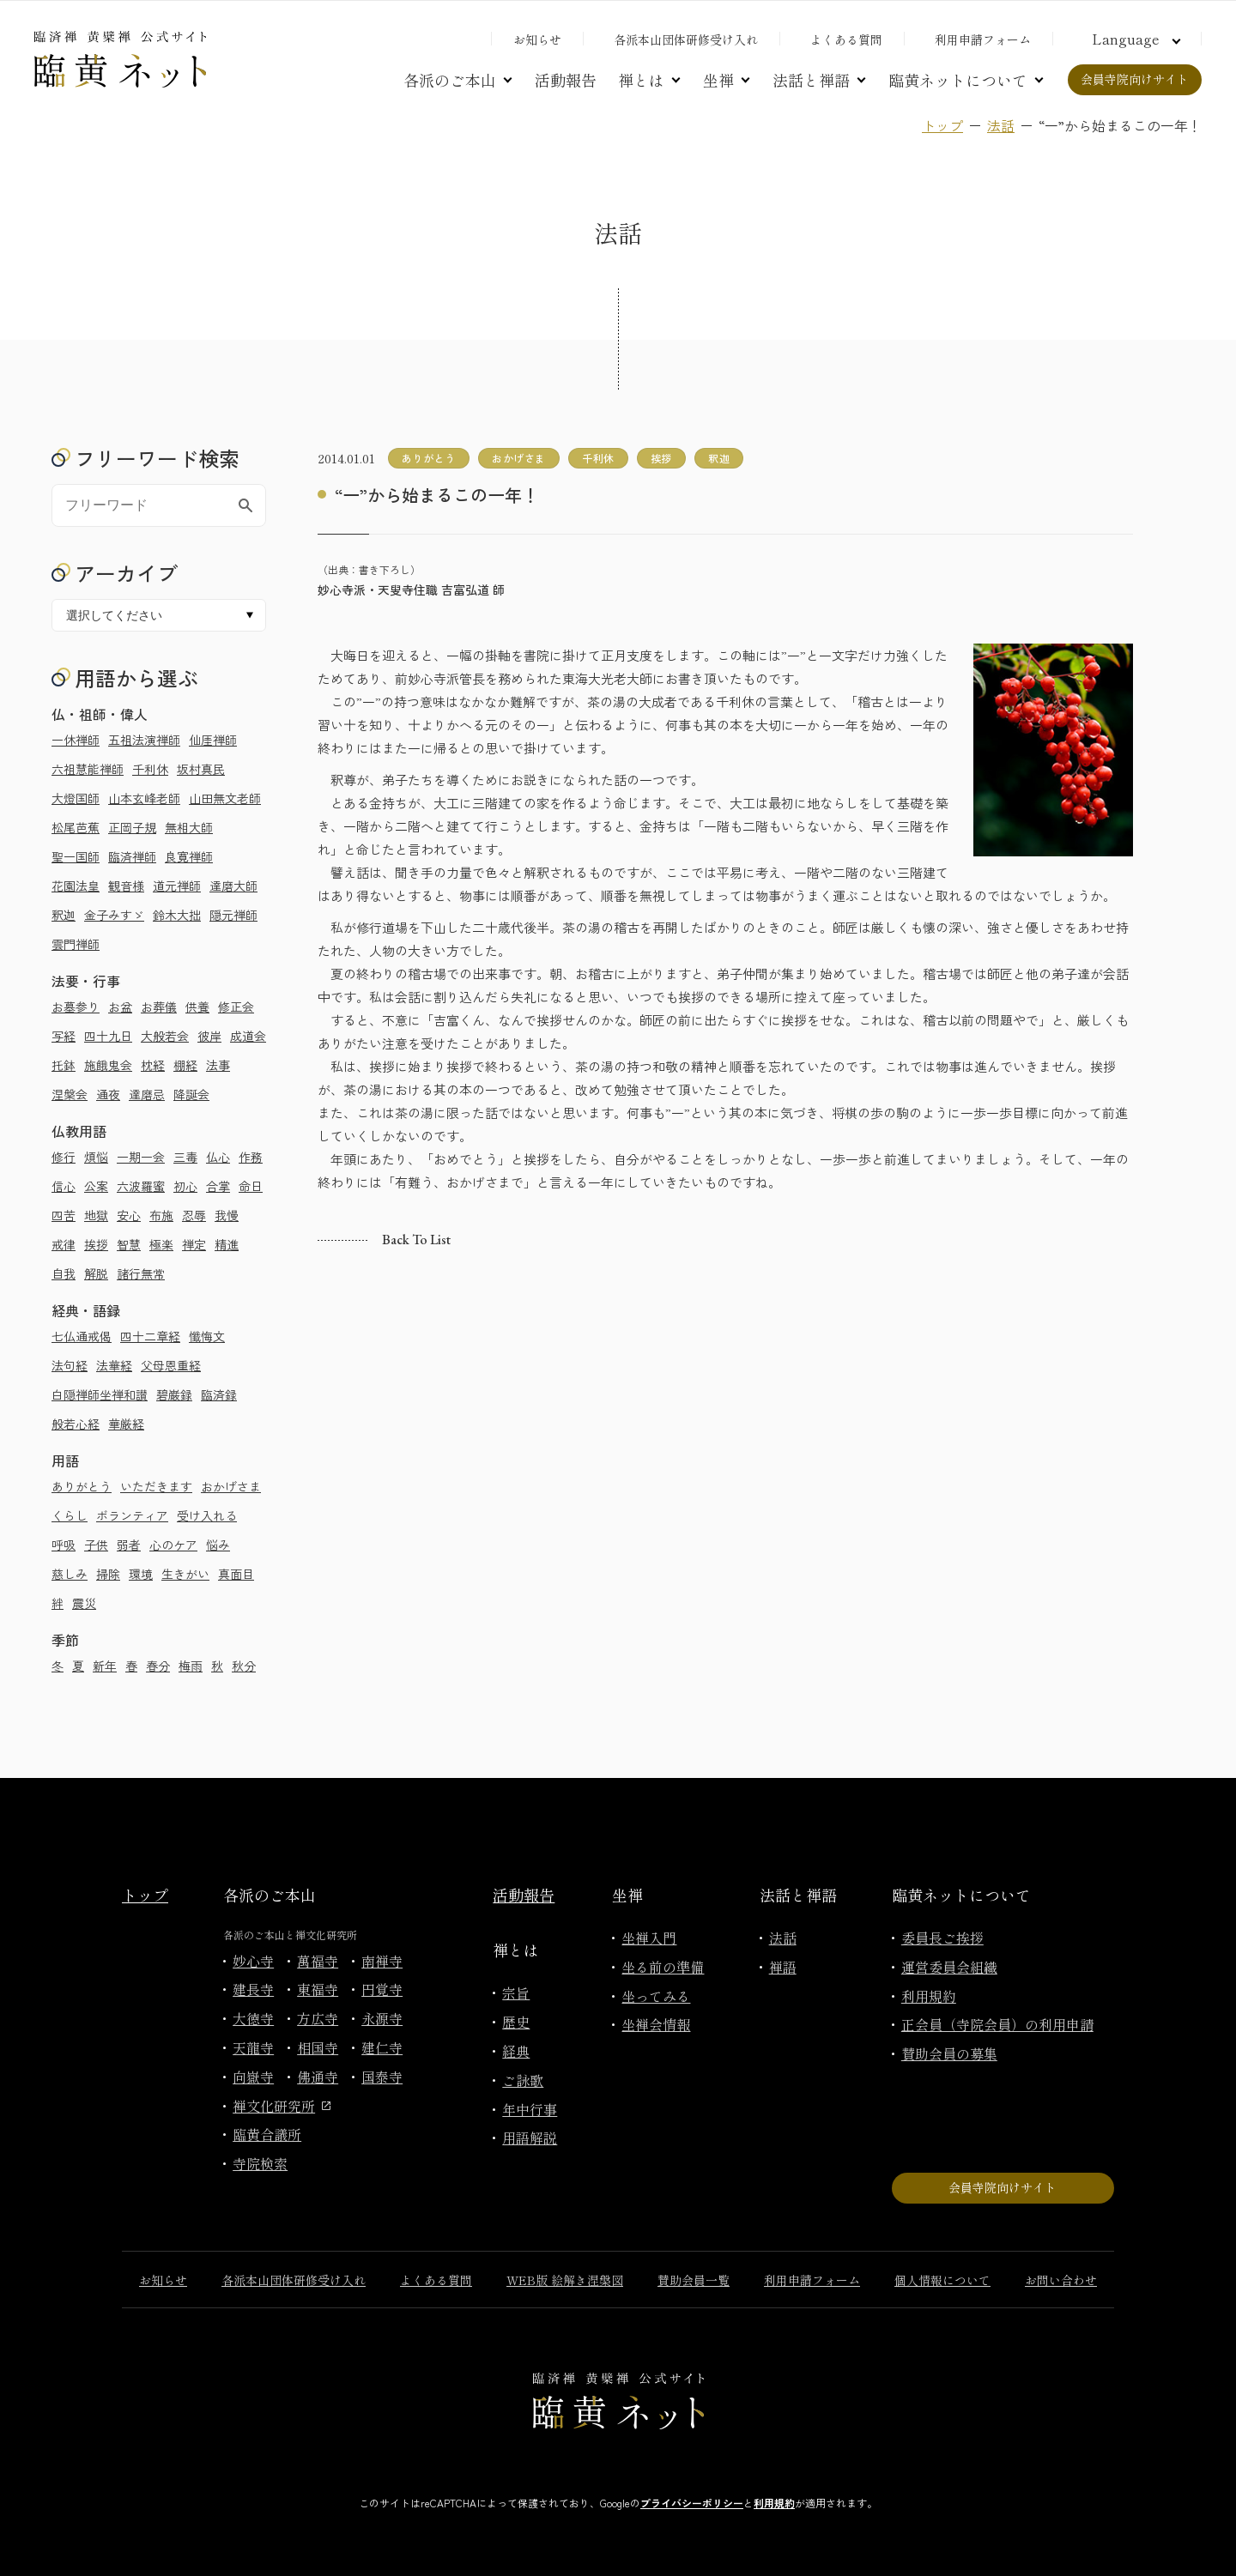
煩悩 (96, 1156)
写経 (64, 1035)
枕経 (153, 1064)
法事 (218, 1064)
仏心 (218, 1156)
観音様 (126, 885)
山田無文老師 (225, 798)
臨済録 (219, 1394)
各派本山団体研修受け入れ (686, 39)
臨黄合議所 (267, 2134)
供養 (197, 1006)
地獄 (96, 1215)
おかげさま (231, 1486)
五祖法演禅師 (144, 739)
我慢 (227, 1215)
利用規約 (928, 1996)
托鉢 (64, 1064)
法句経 (70, 1365)
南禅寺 (382, 1960)
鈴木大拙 (177, 914)
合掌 (218, 1185)
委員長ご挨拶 (942, 1937)
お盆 (120, 1006)
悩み (218, 1544)
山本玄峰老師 (144, 798)
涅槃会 (70, 1094)
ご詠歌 (522, 2080)
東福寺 (317, 1989)
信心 (64, 1185)
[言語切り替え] (1134, 38)
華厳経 (126, 1423)
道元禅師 (177, 885)
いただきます (156, 1486)
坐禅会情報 (655, 2024)
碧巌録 (174, 1394)
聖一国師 (76, 856)
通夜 (108, 1094)
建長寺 (253, 1989)
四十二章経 (150, 1336)
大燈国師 (76, 798)
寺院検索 (260, 2163)
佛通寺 (317, 2076)
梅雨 (191, 1665)
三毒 (185, 1156)
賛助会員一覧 (693, 2280)
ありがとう (82, 1486)
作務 (251, 1156)
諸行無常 (141, 1273)
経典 (516, 2051)
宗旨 (516, 1992)
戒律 (64, 1244)
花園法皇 (76, 885)
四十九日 (108, 1035)
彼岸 (209, 1035)
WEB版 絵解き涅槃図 (564, 2280)
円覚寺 (382, 1989)
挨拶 (96, 1244)
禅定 (194, 1244)
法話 (1001, 125)
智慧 (129, 1244)
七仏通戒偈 (82, 1336)
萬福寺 (317, 1960)
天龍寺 (253, 2047)
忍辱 (194, 1215)
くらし (70, 1515)
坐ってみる (655, 1996)
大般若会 (165, 1035)
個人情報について (942, 2280)
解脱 (96, 1273)
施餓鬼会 (108, 1064)
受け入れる (207, 1515)
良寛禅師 (189, 856)
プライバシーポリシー (691, 2502)
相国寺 (317, 2047)
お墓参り (76, 1006)
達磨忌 (147, 1094)
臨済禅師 (132, 856)
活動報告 (566, 80)
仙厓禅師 (213, 739)
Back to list (416, 1240)
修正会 (236, 1006)
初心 (185, 1185)
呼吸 (64, 1544)
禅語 (783, 1966)
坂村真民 (201, 768)
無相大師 (189, 827)
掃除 (108, 1573)
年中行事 (529, 2109)
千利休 (150, 768)
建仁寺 (382, 2047)
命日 (251, 1185)
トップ (942, 125)
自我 (64, 1273)
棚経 (185, 1064)
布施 (161, 1215)
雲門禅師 (76, 943)
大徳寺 (253, 2018)
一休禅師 (76, 739)
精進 (227, 1244)
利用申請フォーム (983, 39)
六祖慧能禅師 (88, 768)
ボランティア (132, 1515)
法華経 (114, 1365)
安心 (129, 1215)
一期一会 (141, 1156)
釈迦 (64, 914)
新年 (105, 1665)
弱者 (129, 1544)
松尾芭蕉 (76, 827)
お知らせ (537, 39)
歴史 (516, 2021)
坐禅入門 (648, 1937)
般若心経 (76, 1423)
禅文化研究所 (281, 2105)
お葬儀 (159, 1006)
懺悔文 (207, 1336)
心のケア (173, 1544)
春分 (158, 1665)
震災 (84, 1603)
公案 (96, 1185)
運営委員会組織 (949, 1966)
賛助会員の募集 (949, 2053)
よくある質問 (846, 39)
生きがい (185, 1573)
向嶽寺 (253, 2076)
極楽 (161, 1244)
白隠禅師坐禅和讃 (100, 1394)
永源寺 (382, 2018)
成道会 (248, 1035)
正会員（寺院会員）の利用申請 (997, 2024)
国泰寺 (382, 2076)
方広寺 (317, 2018)
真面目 (236, 1573)
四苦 (64, 1215)
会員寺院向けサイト (1135, 79)
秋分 (244, 1665)
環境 (141, 1573)
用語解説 (529, 2137)
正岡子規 (132, 827)
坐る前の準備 (662, 1966)
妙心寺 (253, 1960)
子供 (96, 1544)
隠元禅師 (233, 914)
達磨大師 (233, 885)
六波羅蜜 (141, 1185)
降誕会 (191, 1094)
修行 (64, 1156)
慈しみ (70, 1573)
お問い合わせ (1061, 2280)
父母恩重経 (171, 1365)
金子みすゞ (114, 914)
